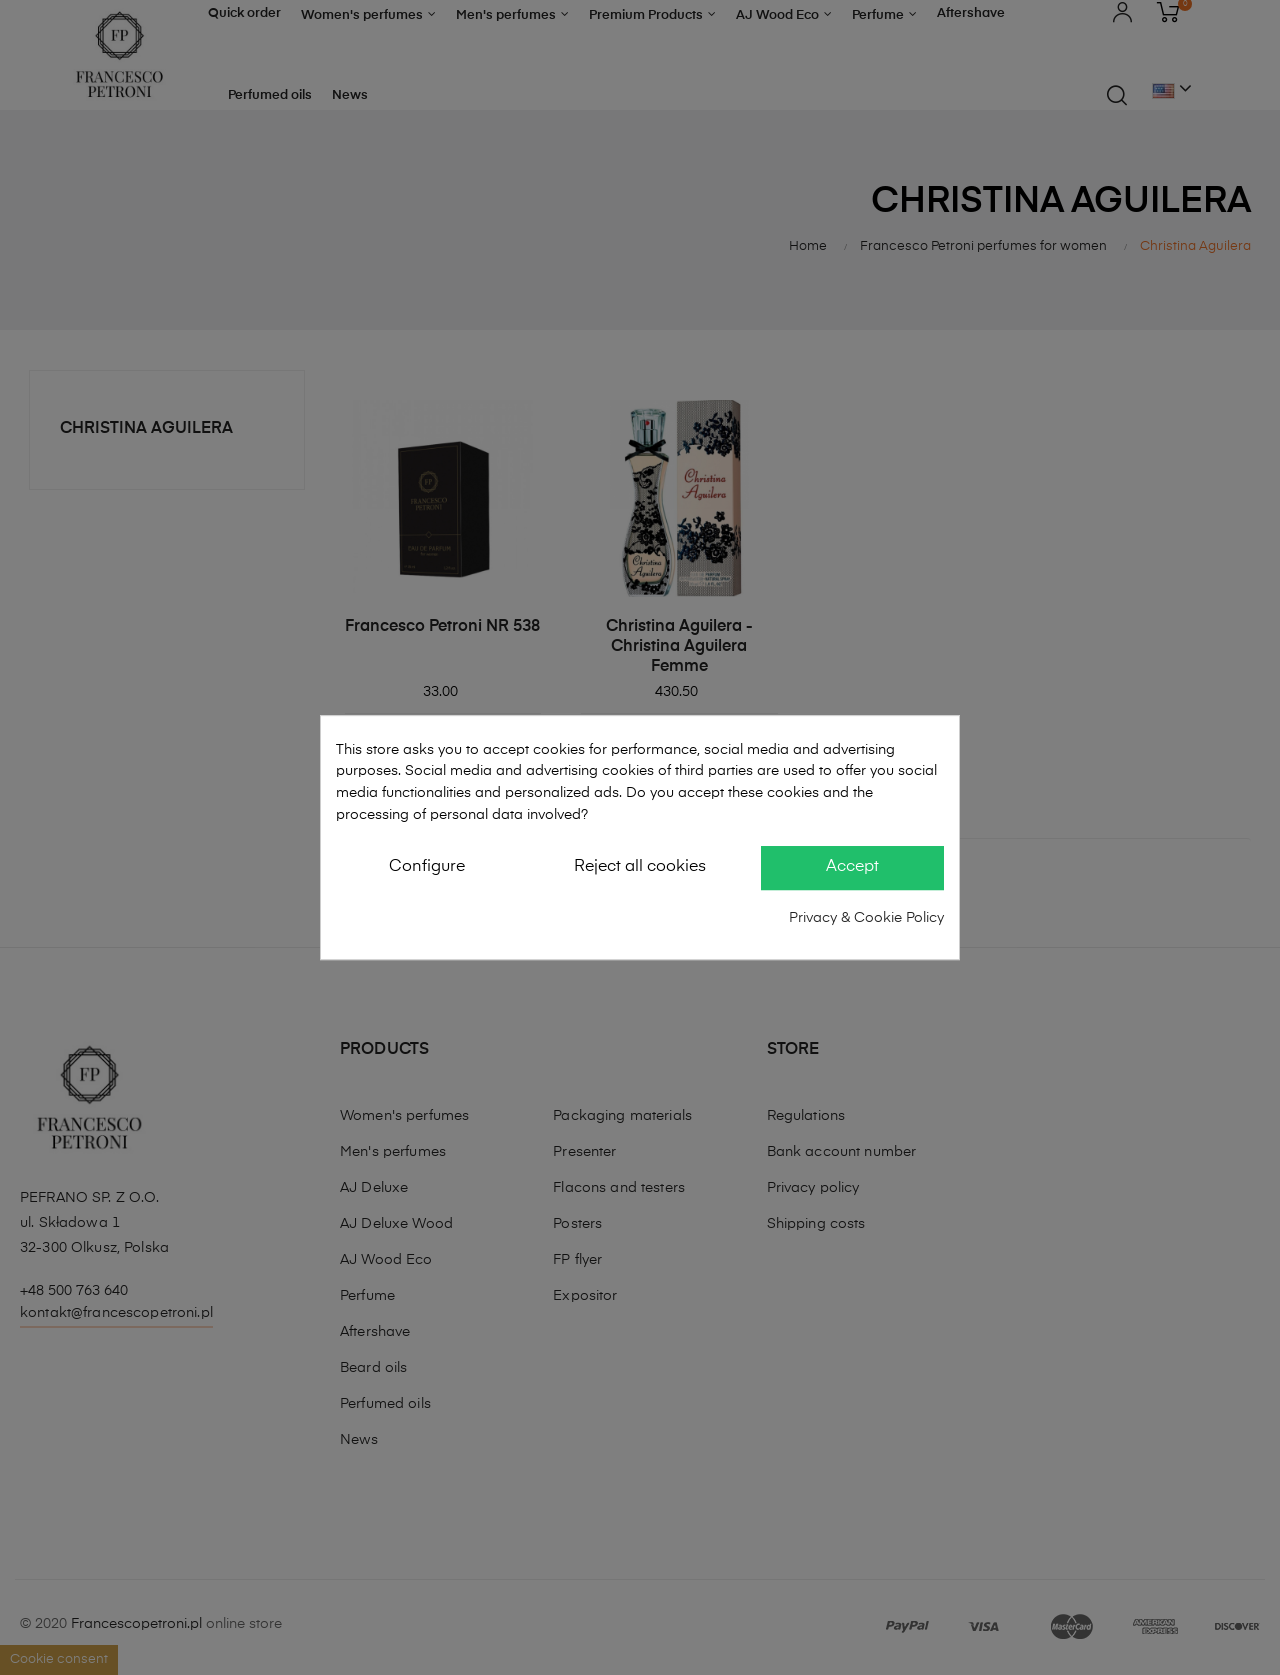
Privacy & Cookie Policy (866, 918)
